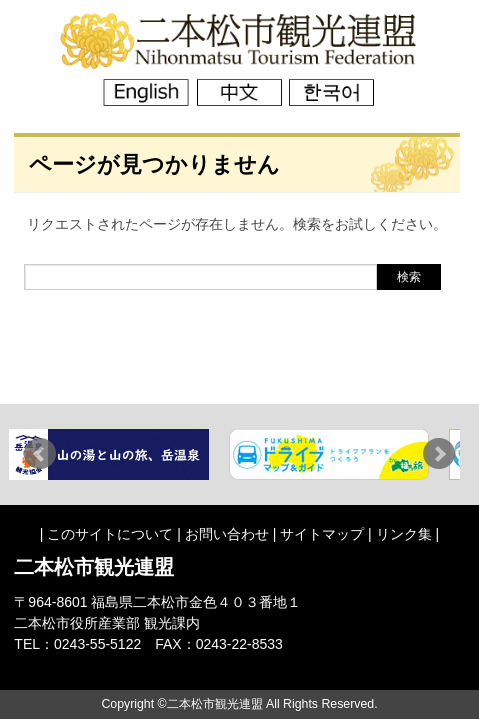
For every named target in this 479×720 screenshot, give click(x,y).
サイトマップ (322, 534)
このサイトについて (110, 534)
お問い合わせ (227, 534)
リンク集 (404, 534)
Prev (40, 454)
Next (439, 454)
